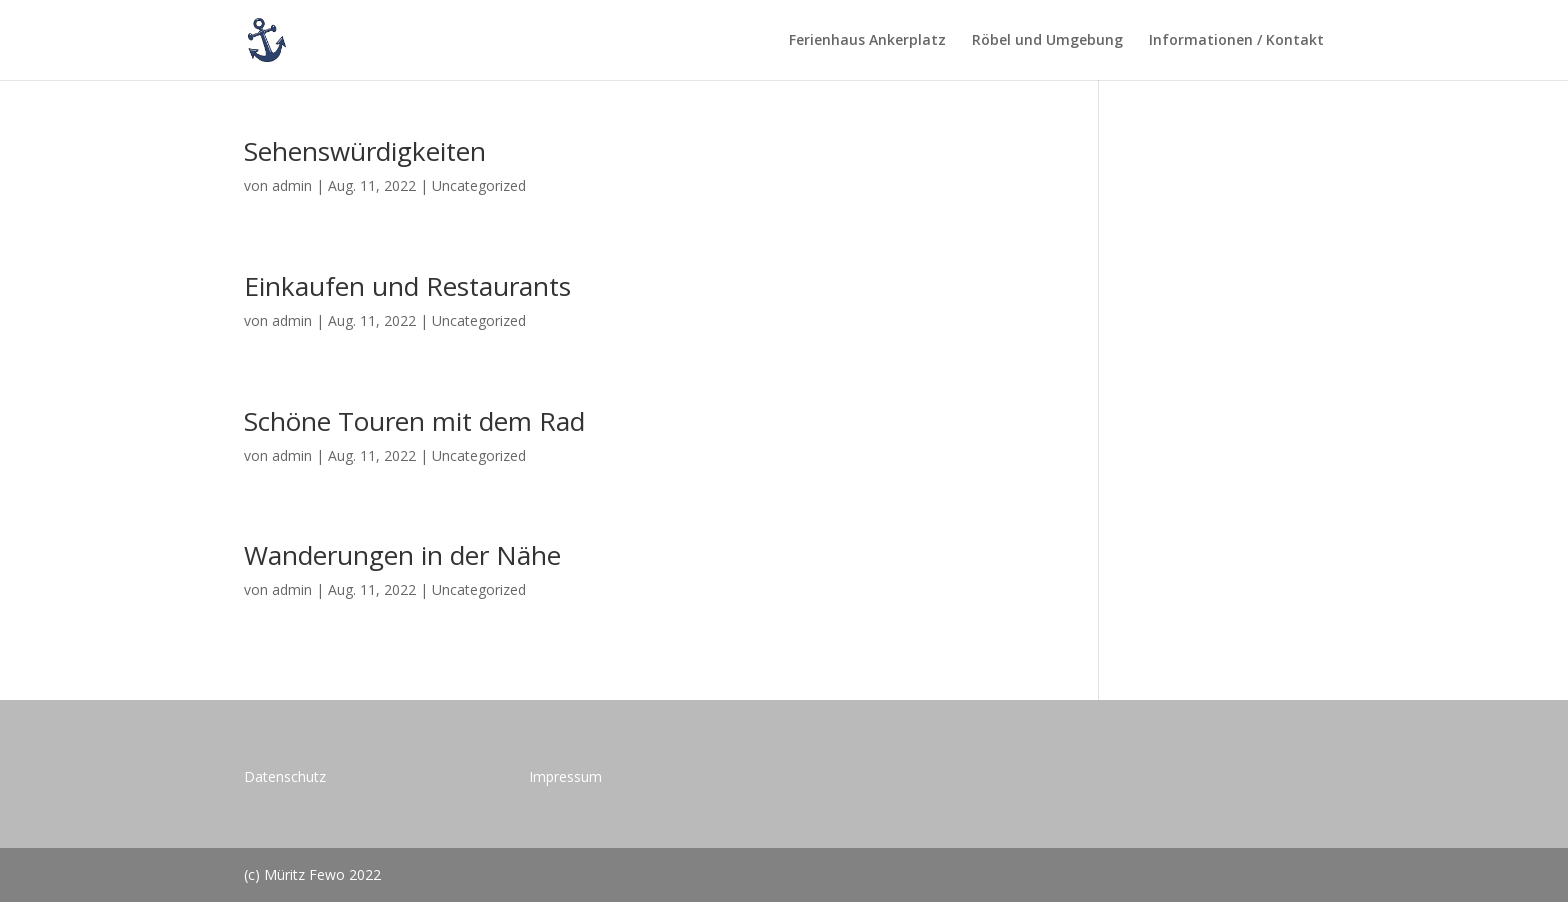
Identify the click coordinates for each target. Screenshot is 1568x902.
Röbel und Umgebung (1047, 41)
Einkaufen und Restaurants (407, 286)
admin (292, 185)
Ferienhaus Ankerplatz (867, 41)
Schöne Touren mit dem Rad (414, 421)
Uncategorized (479, 185)
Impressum (565, 776)
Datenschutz (285, 776)
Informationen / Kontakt (1236, 41)
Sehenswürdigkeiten (365, 151)
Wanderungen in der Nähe (402, 555)
